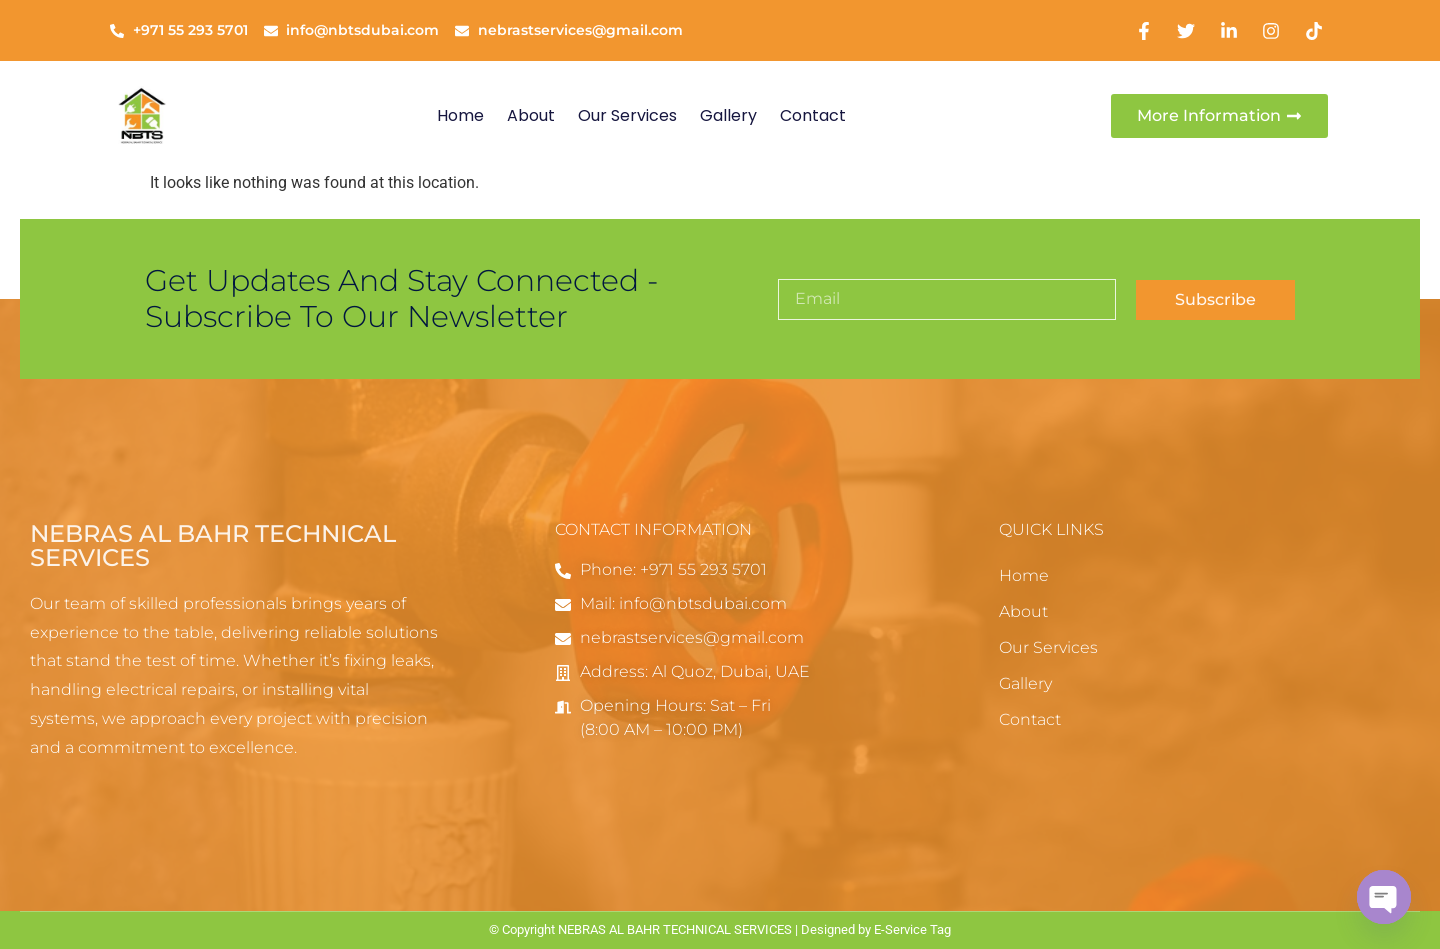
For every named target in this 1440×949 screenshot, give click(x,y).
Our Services (627, 115)
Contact (813, 115)
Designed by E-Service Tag (876, 929)
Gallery (728, 115)
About (531, 115)
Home (460, 115)
